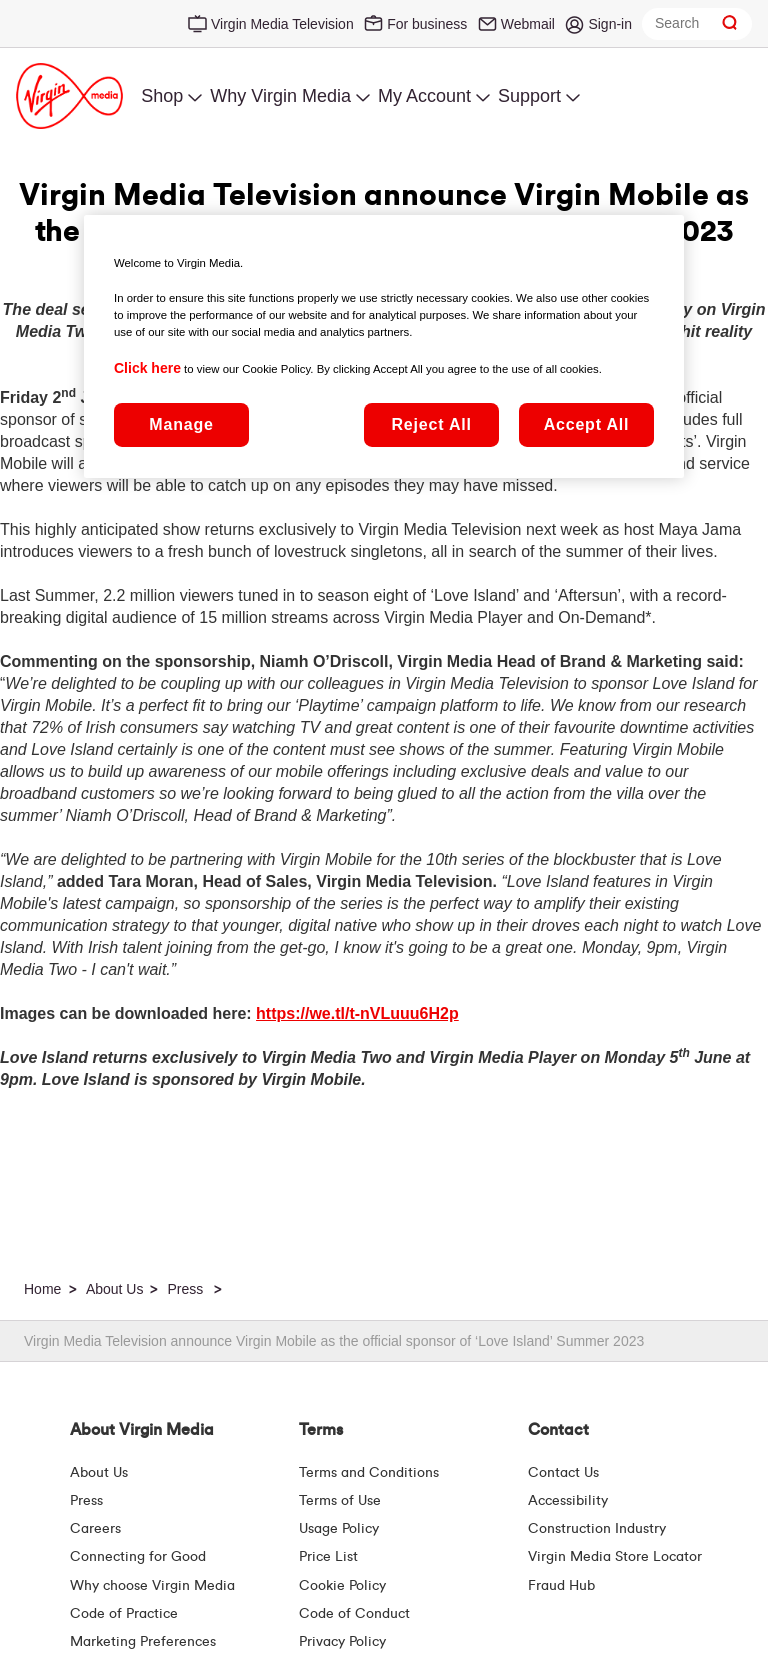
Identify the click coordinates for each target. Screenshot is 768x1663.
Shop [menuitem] (162, 96)
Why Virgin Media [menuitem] (280, 96)
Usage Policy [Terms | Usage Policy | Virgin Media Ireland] (339, 1529)
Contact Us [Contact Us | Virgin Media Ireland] (563, 1473)
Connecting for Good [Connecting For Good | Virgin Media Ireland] (138, 1557)
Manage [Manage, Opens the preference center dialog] (181, 424)
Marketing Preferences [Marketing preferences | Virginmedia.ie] (143, 1642)
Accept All (587, 424)
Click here (147, 368)
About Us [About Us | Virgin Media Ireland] (99, 1473)
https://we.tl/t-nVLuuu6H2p (357, 1013)
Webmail (528, 24)
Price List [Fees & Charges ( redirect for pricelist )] (328, 1557)
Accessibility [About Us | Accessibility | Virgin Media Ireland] (568, 1501)
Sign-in (610, 24)
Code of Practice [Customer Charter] (124, 1614)
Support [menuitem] (529, 96)
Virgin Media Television (282, 24)
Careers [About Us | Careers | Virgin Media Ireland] (95, 1529)
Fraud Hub (561, 1586)
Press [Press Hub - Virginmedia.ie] (86, 1501)
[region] (384, 346)
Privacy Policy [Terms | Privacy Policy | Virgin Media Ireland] (342, 1642)
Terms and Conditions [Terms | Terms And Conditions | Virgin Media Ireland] (369, 1473)
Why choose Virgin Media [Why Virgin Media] (152, 1586)
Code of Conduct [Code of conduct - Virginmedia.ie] (354, 1614)
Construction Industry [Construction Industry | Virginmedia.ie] (597, 1529)
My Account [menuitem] (424, 96)
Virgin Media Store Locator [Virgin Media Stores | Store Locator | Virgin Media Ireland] (615, 1557)
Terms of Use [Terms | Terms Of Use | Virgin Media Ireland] (340, 1501)
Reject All (431, 424)
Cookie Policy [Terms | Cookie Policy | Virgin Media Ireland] (342, 1586)
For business (427, 24)
